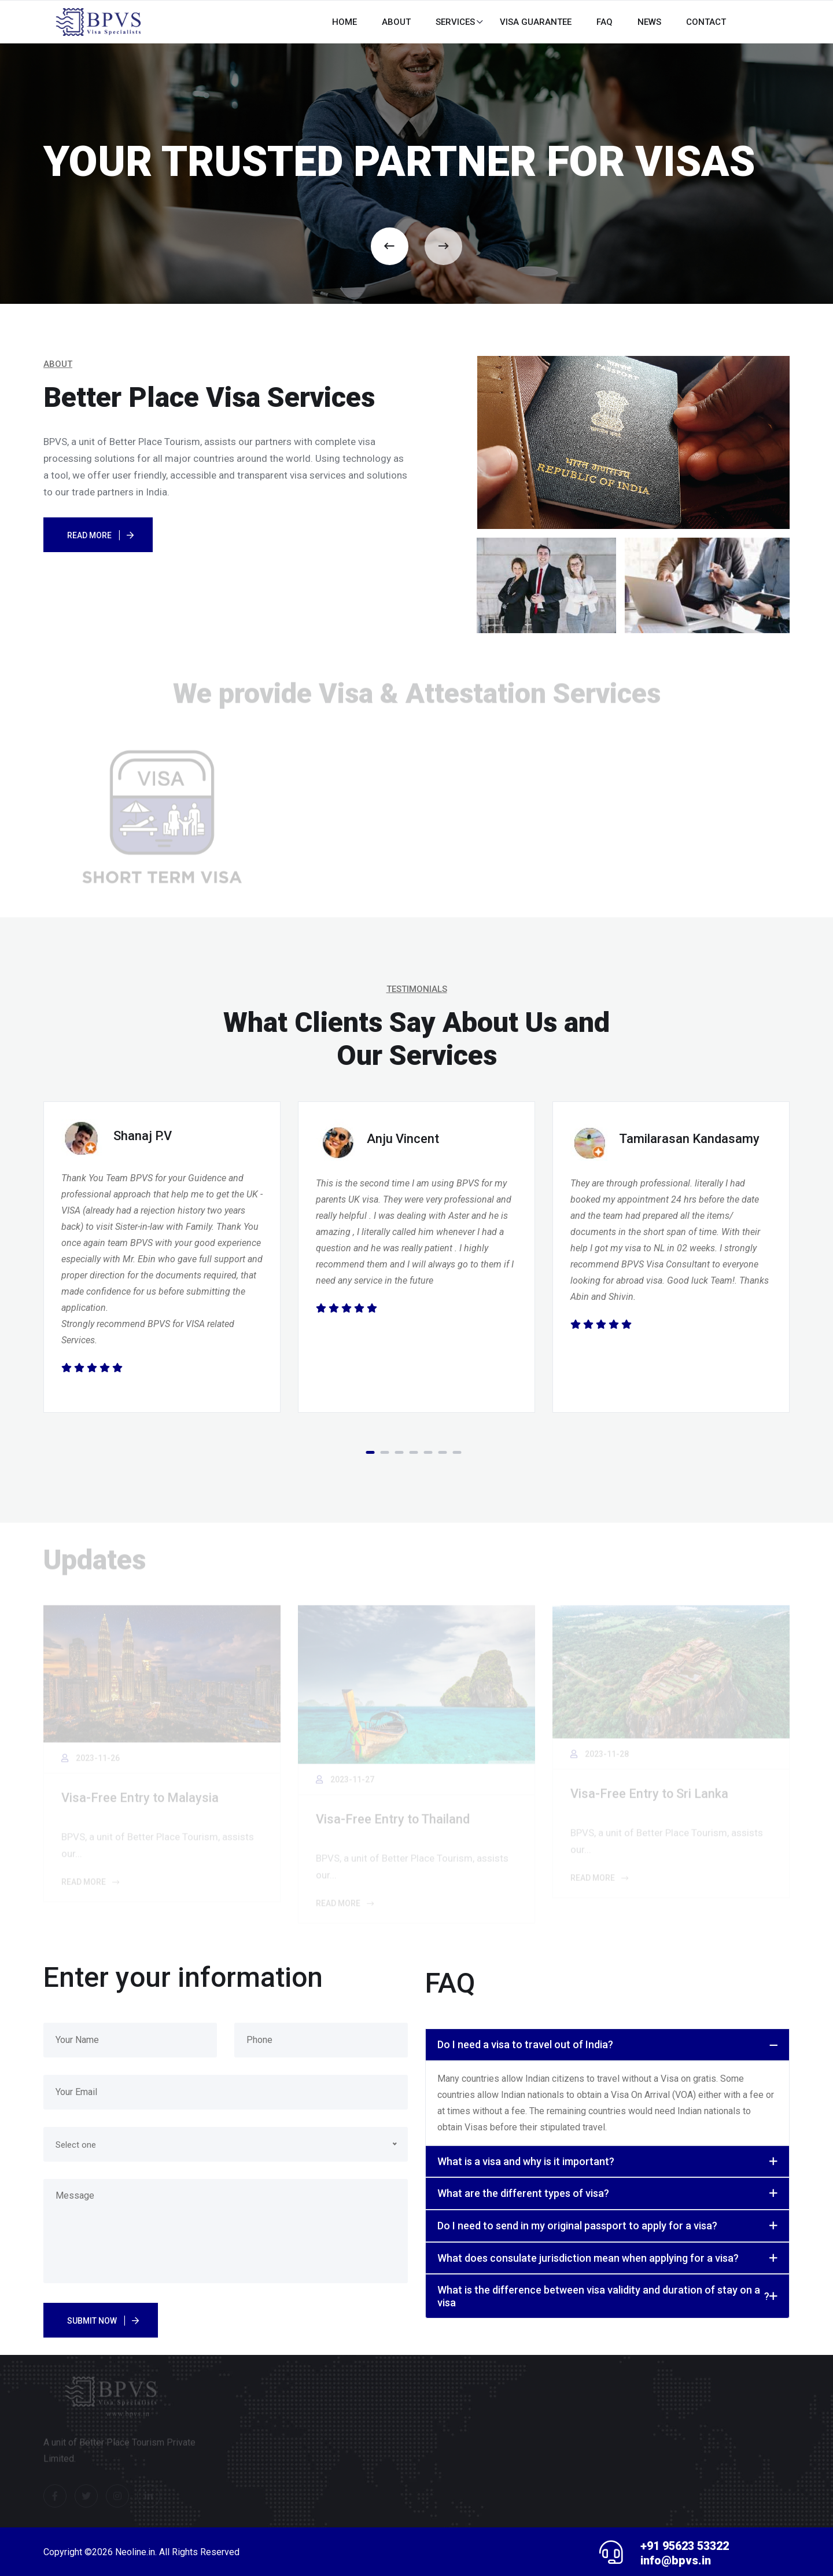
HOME (344, 22)
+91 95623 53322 (687, 2546)
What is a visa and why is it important (525, 2161)
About (396, 22)
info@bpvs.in (675, 2560)
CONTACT (706, 22)
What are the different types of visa (523, 2193)
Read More (89, 535)
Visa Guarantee (536, 22)
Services (455, 22)
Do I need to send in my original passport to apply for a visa (577, 2225)
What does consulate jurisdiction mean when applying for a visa (588, 2258)
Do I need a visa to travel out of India (525, 2044)
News (649, 22)
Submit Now (92, 2320)
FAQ (604, 22)
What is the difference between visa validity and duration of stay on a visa (603, 2296)
